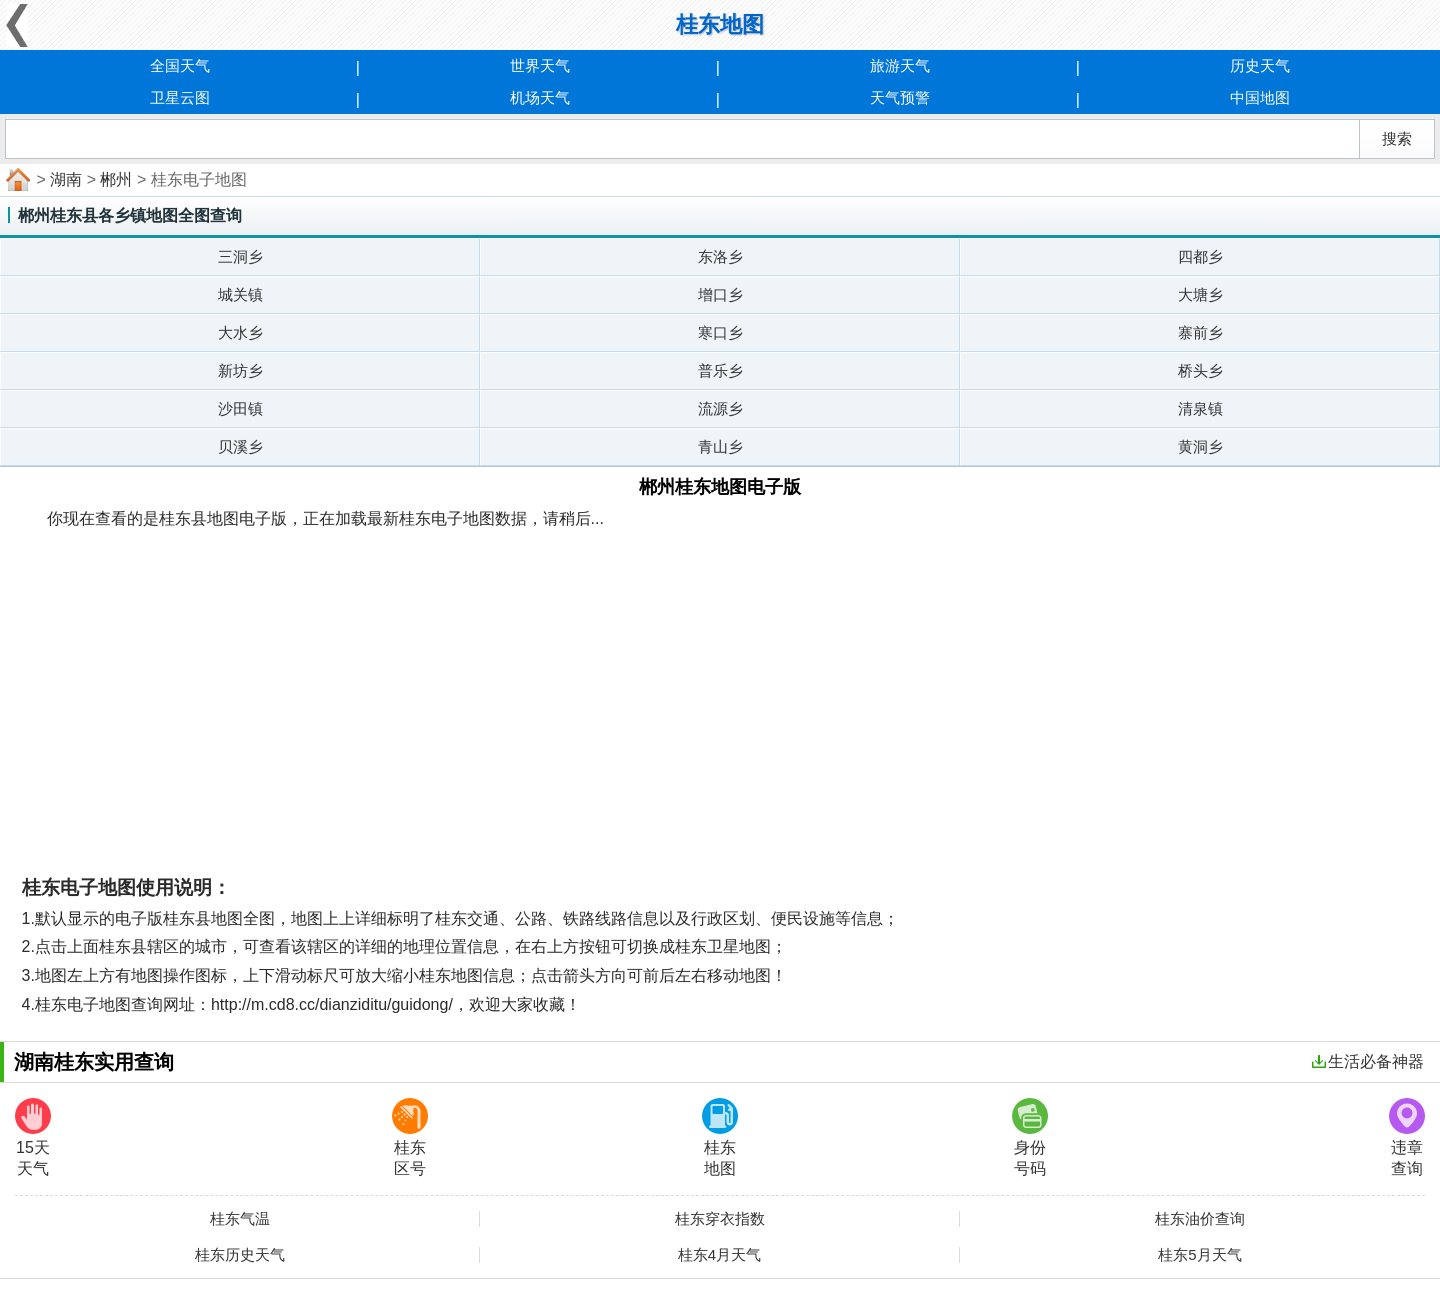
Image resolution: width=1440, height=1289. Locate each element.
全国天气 (180, 65)
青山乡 (720, 446)
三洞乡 (240, 256)
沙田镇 (240, 408)
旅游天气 (900, 65)
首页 (16, 180)
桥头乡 (1200, 370)
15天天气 (33, 1137)
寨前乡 (1200, 332)
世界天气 (540, 65)
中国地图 (1260, 97)
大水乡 (240, 332)
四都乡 (1200, 256)
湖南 (66, 179)
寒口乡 (720, 332)
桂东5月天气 (1199, 1255)
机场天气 (540, 97)
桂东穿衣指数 (720, 1219)
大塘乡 (1200, 294)
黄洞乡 (1200, 446)
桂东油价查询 (1200, 1219)
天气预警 (900, 97)
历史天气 (1260, 65)
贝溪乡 (240, 446)
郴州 (116, 179)
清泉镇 (1200, 408)
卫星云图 (180, 97)
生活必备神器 (1368, 1061)
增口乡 (720, 294)
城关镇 (240, 294)
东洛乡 (720, 256)
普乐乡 (720, 370)
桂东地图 (720, 1137)
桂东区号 (410, 1137)
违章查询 (1407, 1137)
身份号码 (1030, 1137)
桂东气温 (240, 1219)
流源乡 (720, 408)
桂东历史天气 (240, 1255)
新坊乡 (240, 370)
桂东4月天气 (719, 1255)
